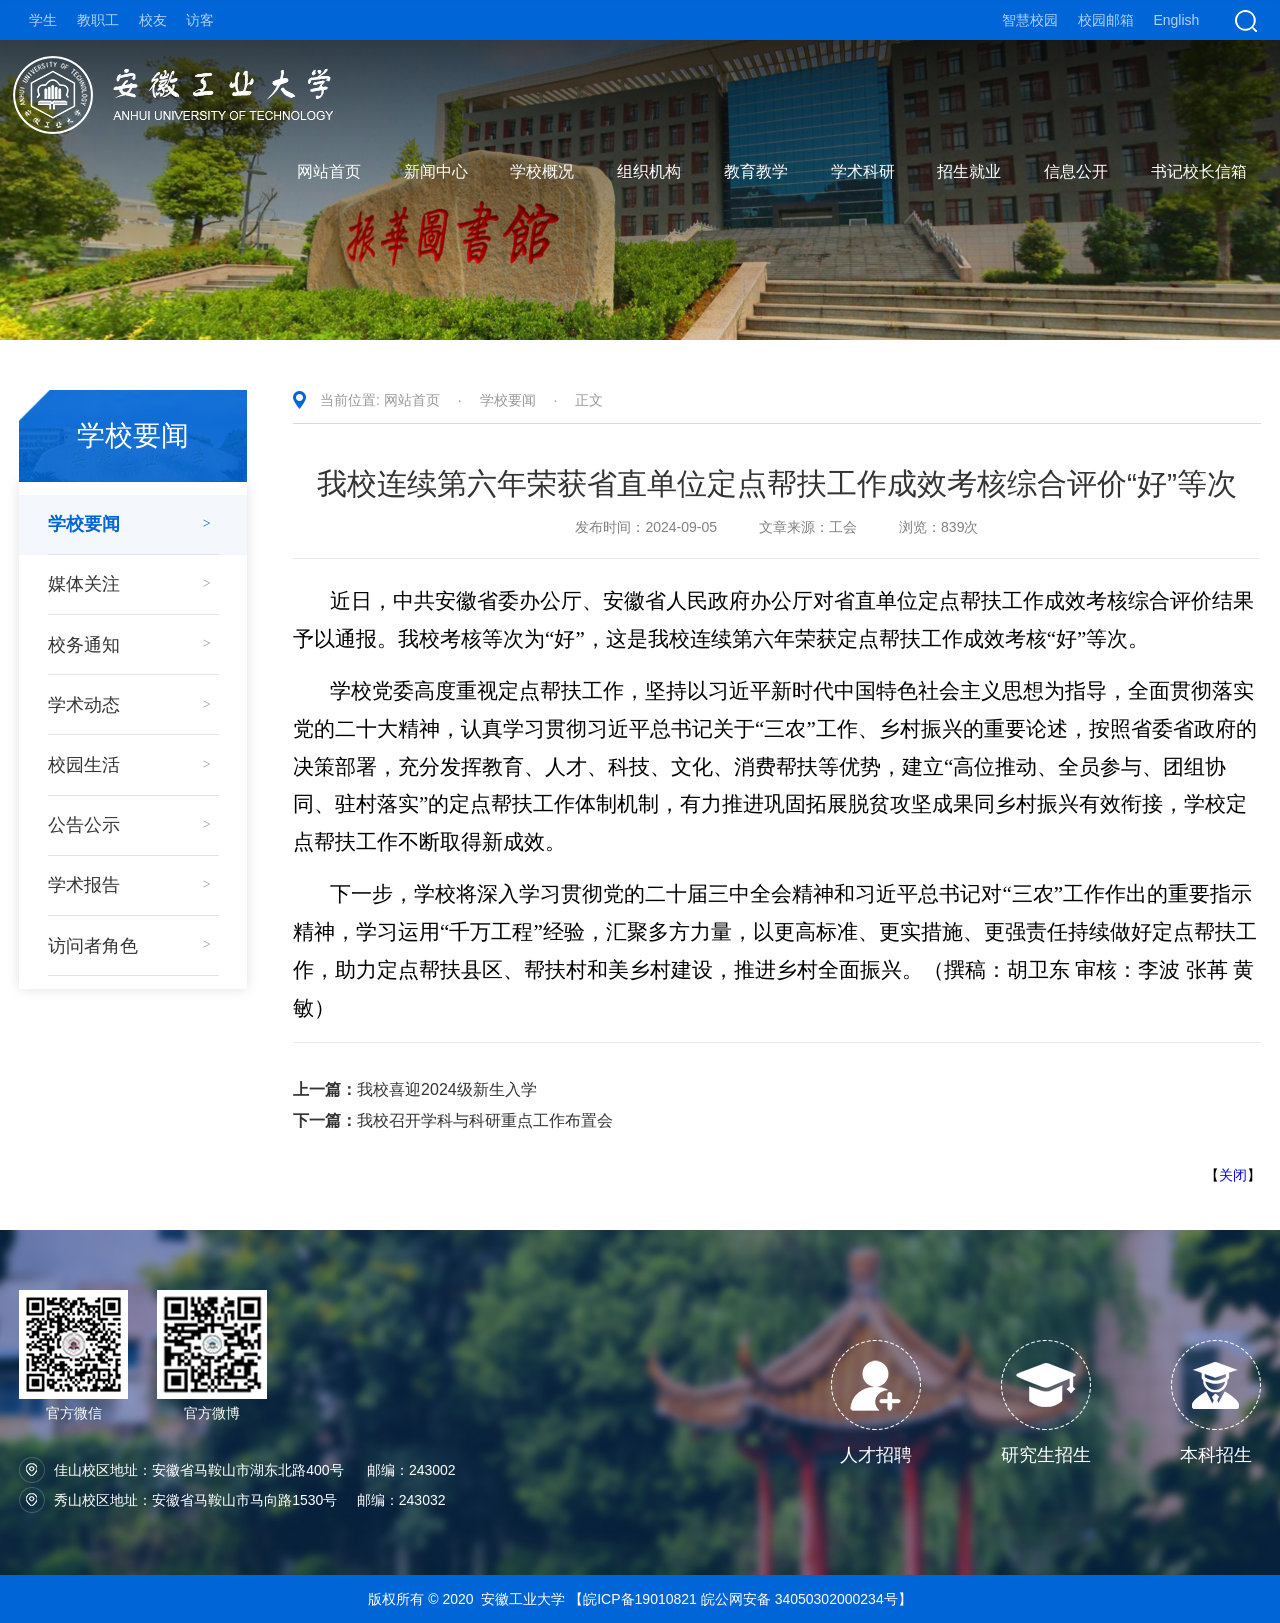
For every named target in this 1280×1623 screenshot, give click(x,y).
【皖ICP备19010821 (635, 1599)
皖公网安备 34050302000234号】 (806, 1599)
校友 (153, 20)
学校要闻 (508, 400)
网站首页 (412, 400)
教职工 (98, 20)
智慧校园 (1030, 20)
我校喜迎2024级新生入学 (415, 1089)
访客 (200, 20)
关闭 (1233, 1175)
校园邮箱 (1106, 20)
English (1176, 20)
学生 (43, 20)
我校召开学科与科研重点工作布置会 (453, 1120)
